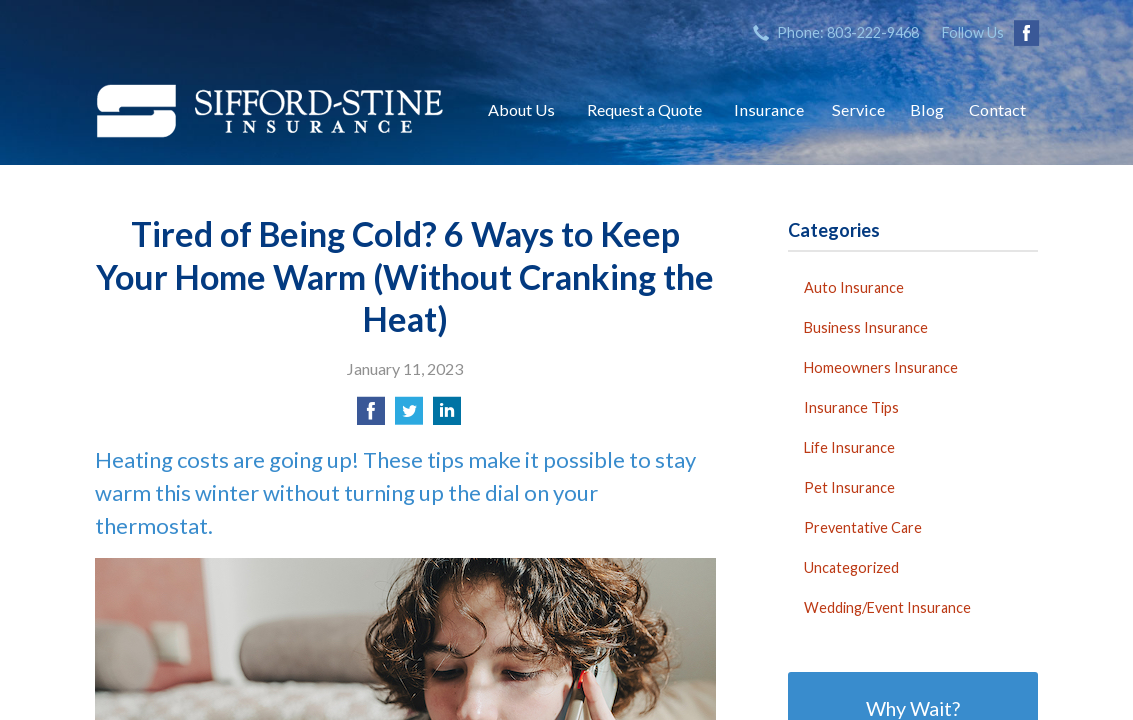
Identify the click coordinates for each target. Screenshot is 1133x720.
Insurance (769, 109)
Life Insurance (849, 447)
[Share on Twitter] (409, 416)
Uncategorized (851, 567)
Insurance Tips (851, 407)
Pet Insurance (849, 487)
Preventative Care (863, 527)
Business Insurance (866, 327)
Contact (997, 109)
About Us (521, 109)
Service (858, 109)
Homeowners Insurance (881, 367)
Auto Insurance (854, 287)
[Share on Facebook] (371, 416)
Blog (927, 109)
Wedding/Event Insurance (887, 607)
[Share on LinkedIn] (447, 416)
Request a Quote (644, 109)
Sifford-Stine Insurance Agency (270, 110)
